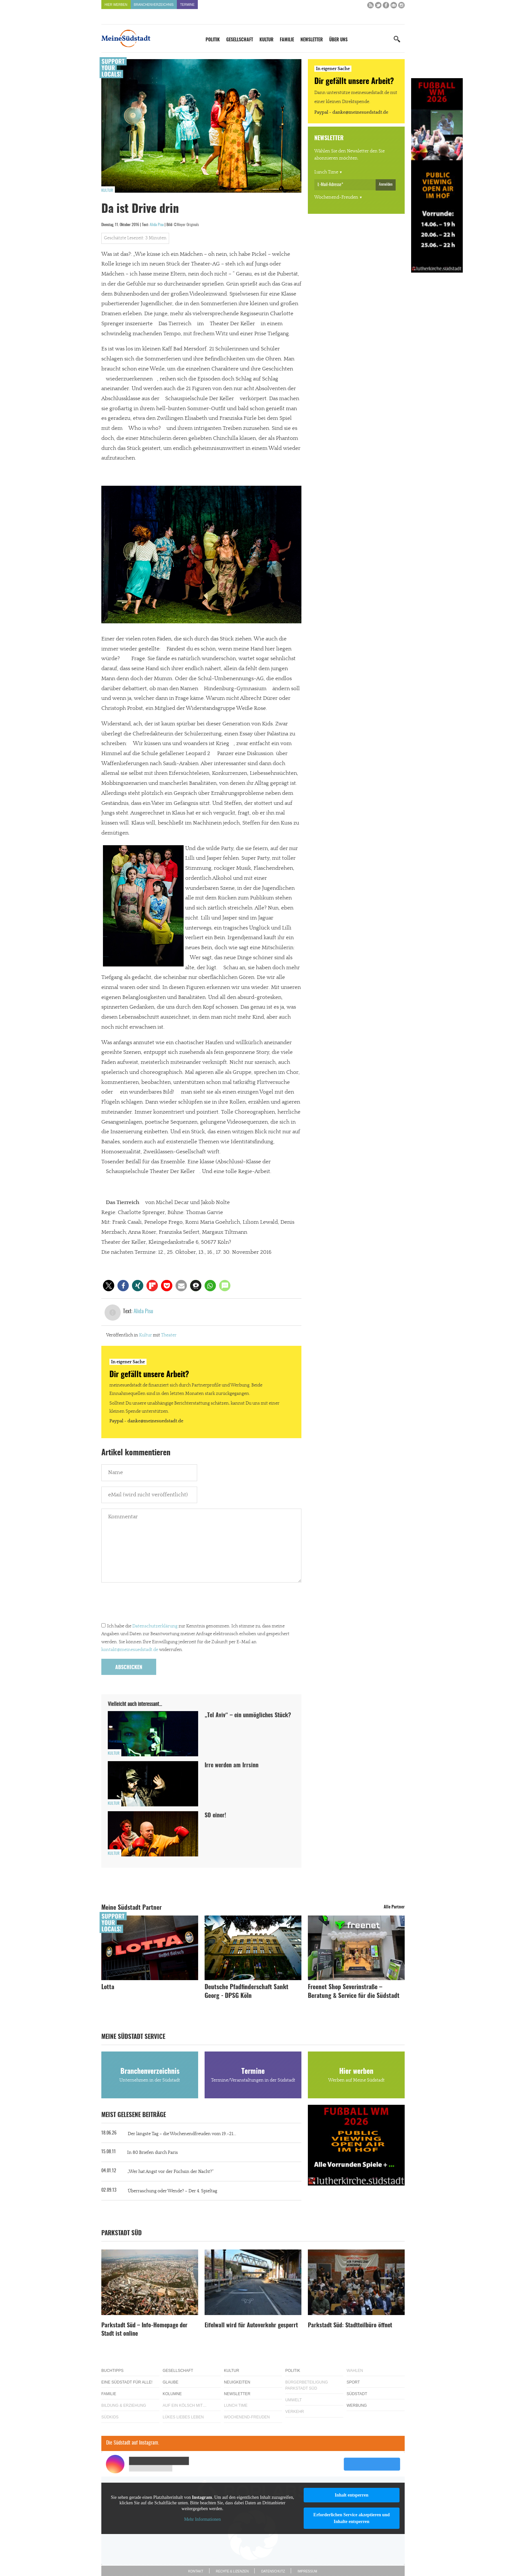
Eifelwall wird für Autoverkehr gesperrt (251, 2326)
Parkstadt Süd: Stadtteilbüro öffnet (350, 2326)
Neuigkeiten (237, 2382)
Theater (169, 1335)
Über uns (338, 40)
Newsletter (311, 40)
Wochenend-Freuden (336, 197)
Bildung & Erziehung (123, 2405)
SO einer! (215, 1816)
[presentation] (150, 1604)
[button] (108, 1285)
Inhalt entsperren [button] (351, 2495)
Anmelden (385, 184)
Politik (213, 40)
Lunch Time (326, 172)
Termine (187, 4)
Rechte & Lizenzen (232, 2571)
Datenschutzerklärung (154, 1626)
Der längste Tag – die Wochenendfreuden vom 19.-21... (182, 2133)
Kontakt (195, 2571)
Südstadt (357, 2394)
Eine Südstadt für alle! (126, 2382)
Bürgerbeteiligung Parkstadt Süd (306, 2385)
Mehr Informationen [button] (202, 2519)
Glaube (170, 2382)
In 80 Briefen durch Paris (152, 2152)
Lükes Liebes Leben (183, 2417)
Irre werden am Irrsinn (231, 1766)
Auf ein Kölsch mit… (185, 2405)
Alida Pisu (157, 225)
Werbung (357, 2405)
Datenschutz (273, 2571)
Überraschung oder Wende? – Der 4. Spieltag (172, 2191)
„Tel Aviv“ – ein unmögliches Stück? (248, 1716)
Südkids (109, 2417)
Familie (287, 40)
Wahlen (355, 2370)
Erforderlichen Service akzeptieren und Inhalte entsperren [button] (351, 2518)
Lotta (107, 1987)
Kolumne (172, 2394)
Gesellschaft (239, 40)
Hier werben (116, 4)
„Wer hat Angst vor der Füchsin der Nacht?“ (170, 2171)
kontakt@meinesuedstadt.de (129, 1649)
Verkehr (294, 2411)
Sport (353, 2382)
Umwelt (293, 2400)
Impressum (307, 2571)
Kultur (266, 40)
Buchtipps (112, 2370)
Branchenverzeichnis (154, 4)
